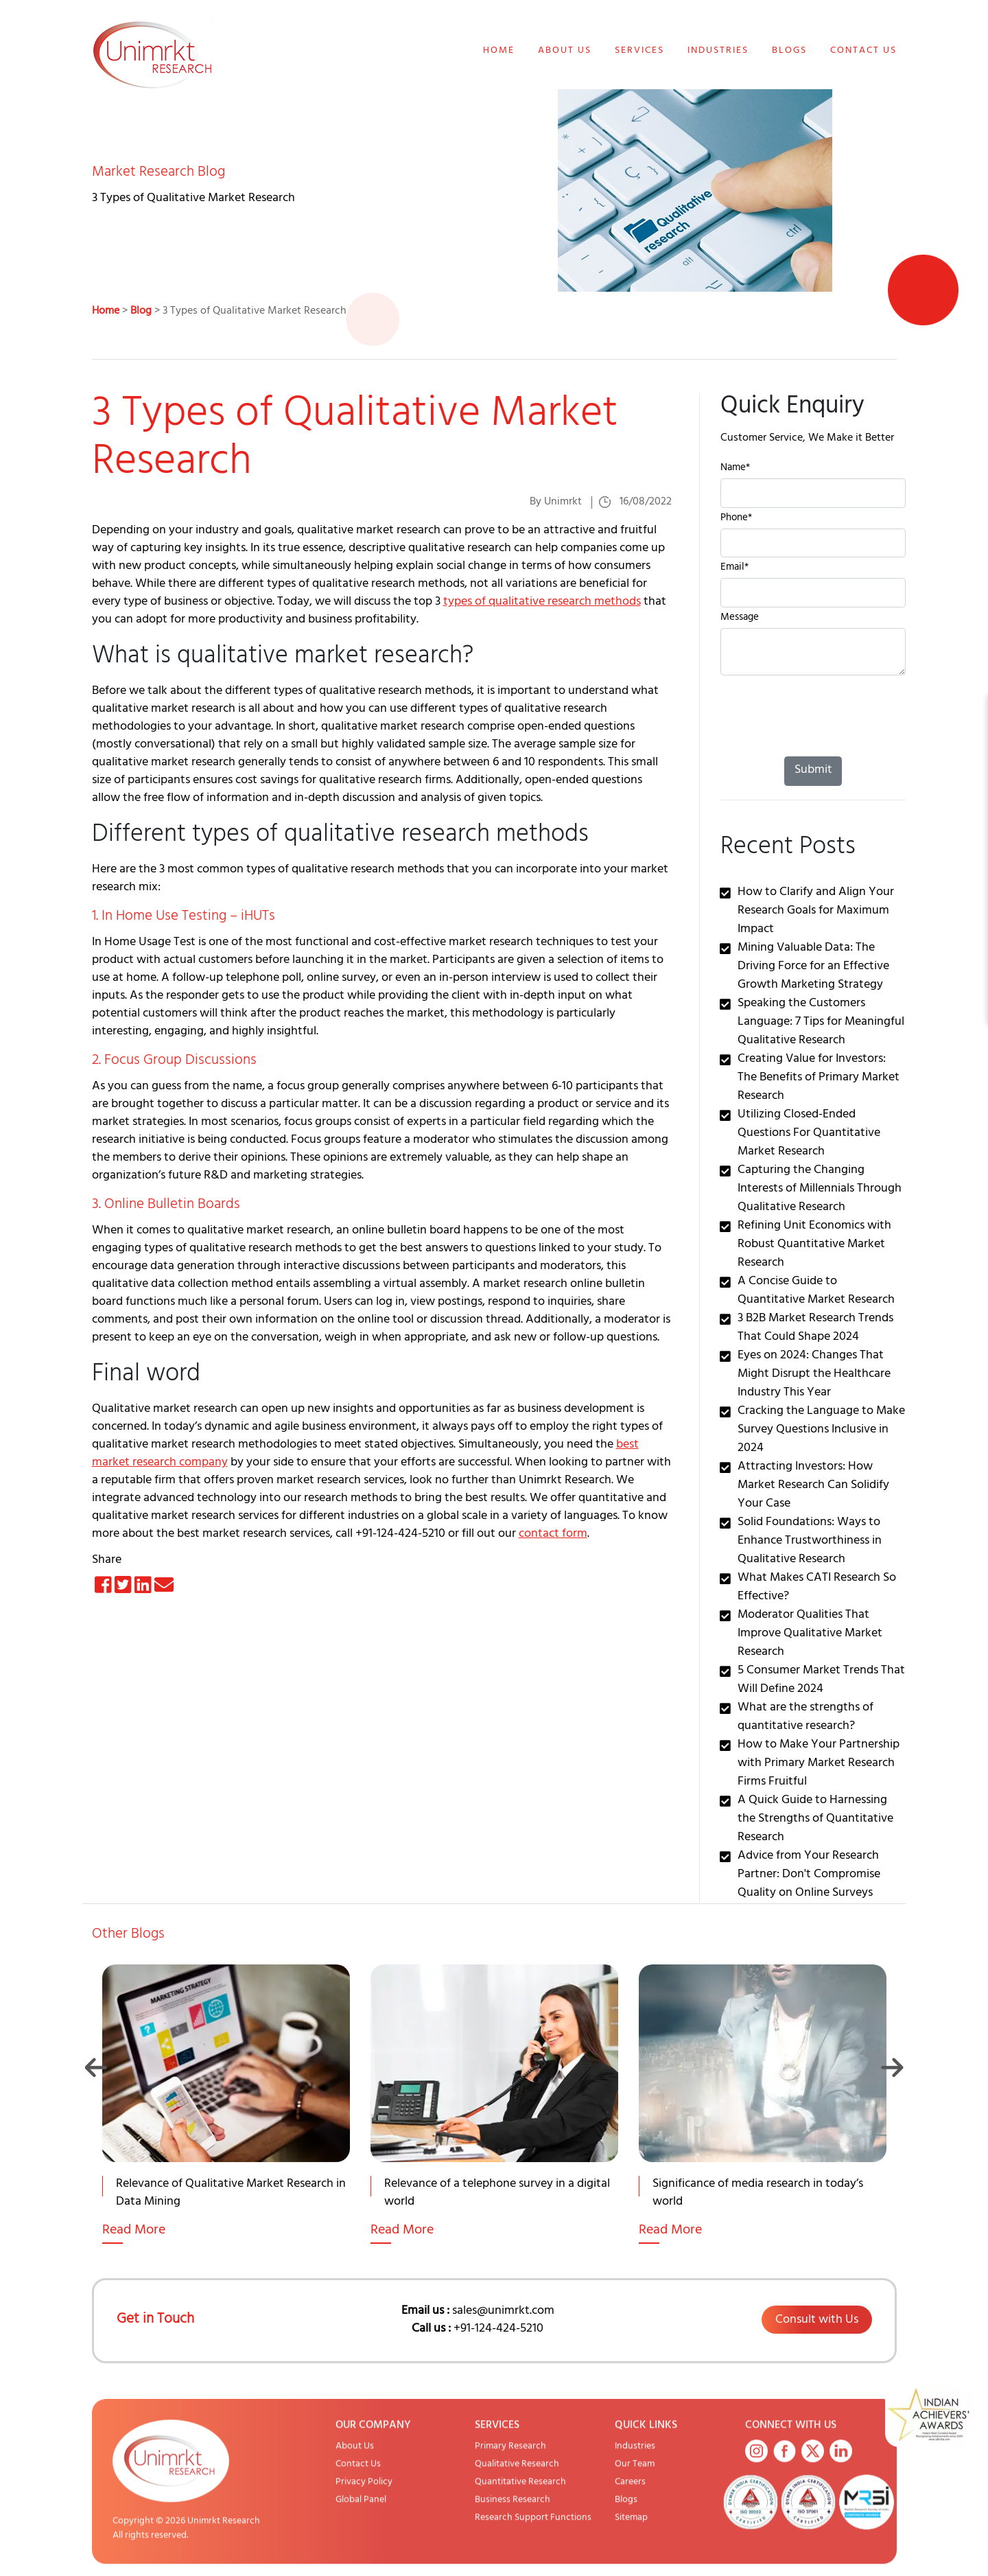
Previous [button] (96, 2067)
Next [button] (892, 2067)
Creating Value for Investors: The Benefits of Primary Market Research (818, 1078)
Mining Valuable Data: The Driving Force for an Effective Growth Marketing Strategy (813, 967)
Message (739, 619)
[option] (226, 2121)
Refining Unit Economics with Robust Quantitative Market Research (814, 1245)
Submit (813, 770)
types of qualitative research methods (542, 602)
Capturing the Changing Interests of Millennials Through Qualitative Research (820, 1189)
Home (499, 51)
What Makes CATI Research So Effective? (817, 1588)
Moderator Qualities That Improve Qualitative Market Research (810, 1634)
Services (639, 51)
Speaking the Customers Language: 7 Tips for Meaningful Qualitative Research (821, 1023)
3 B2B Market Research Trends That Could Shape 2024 (815, 1328)
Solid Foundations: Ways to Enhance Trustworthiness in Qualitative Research (810, 1541)
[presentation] (824, 723)
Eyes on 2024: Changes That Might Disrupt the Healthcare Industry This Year (814, 1375)
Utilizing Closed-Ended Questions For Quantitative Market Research (809, 1134)
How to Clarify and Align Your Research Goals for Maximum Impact (816, 911)
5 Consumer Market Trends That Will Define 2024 (821, 1681)
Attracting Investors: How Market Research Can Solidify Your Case (813, 1486)
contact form (553, 1534)
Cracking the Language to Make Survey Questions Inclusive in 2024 (821, 1430)
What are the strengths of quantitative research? (805, 1718)
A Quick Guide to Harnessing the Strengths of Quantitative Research (815, 1819)
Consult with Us (816, 2320)
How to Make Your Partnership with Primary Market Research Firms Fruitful (818, 1764)
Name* (735, 469)
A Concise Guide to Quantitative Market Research (816, 1291)
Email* (734, 569)
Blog (141, 311)
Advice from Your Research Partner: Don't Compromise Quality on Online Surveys (809, 1875)
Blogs (789, 51)
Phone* (736, 519)
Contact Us (863, 51)
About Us (564, 51)
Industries (718, 51)
